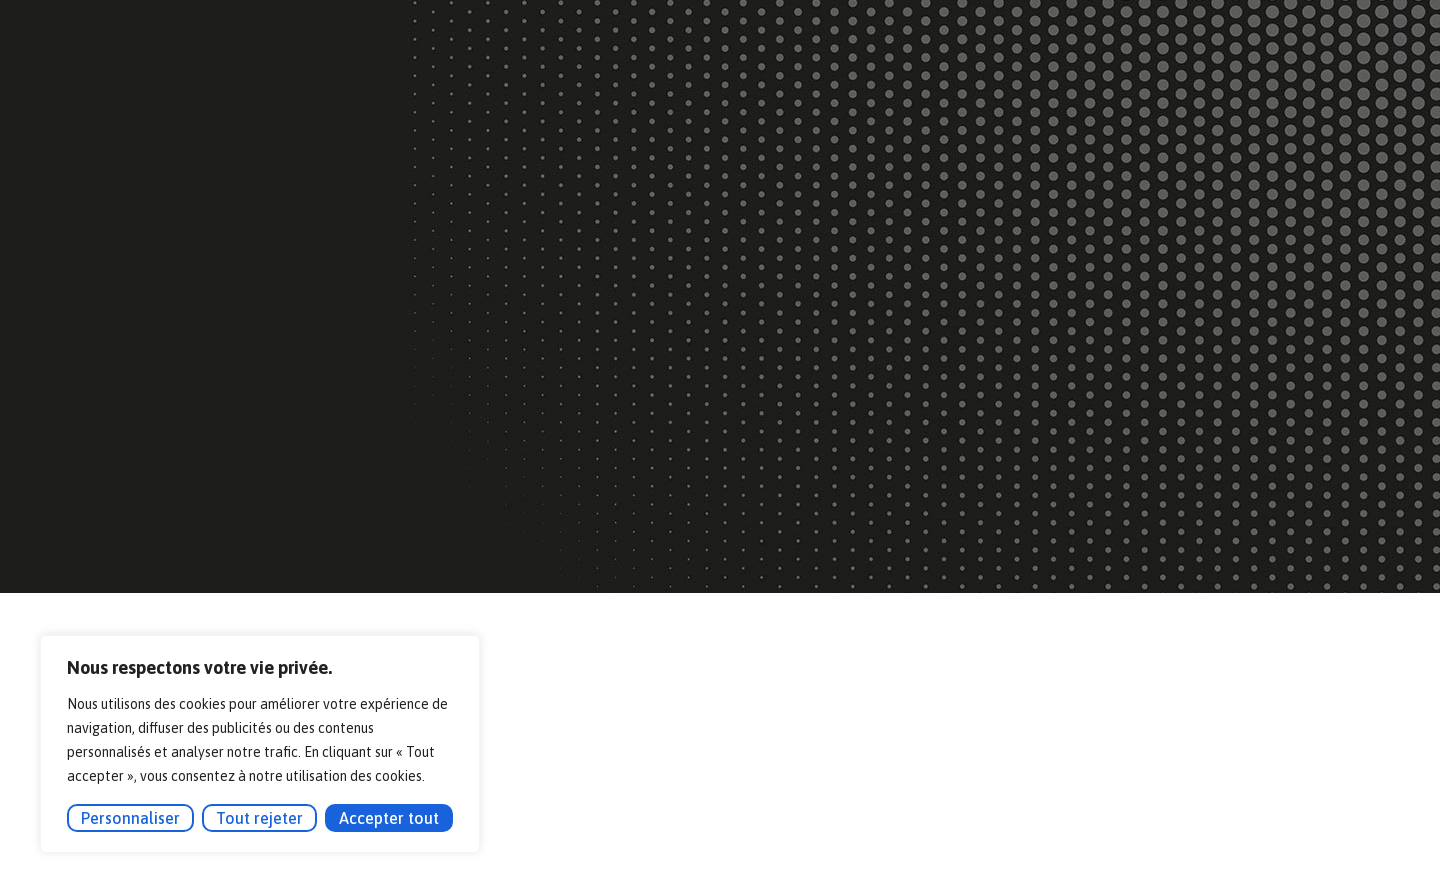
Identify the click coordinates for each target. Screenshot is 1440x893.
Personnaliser (130, 818)
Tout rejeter (259, 818)
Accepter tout (389, 818)
